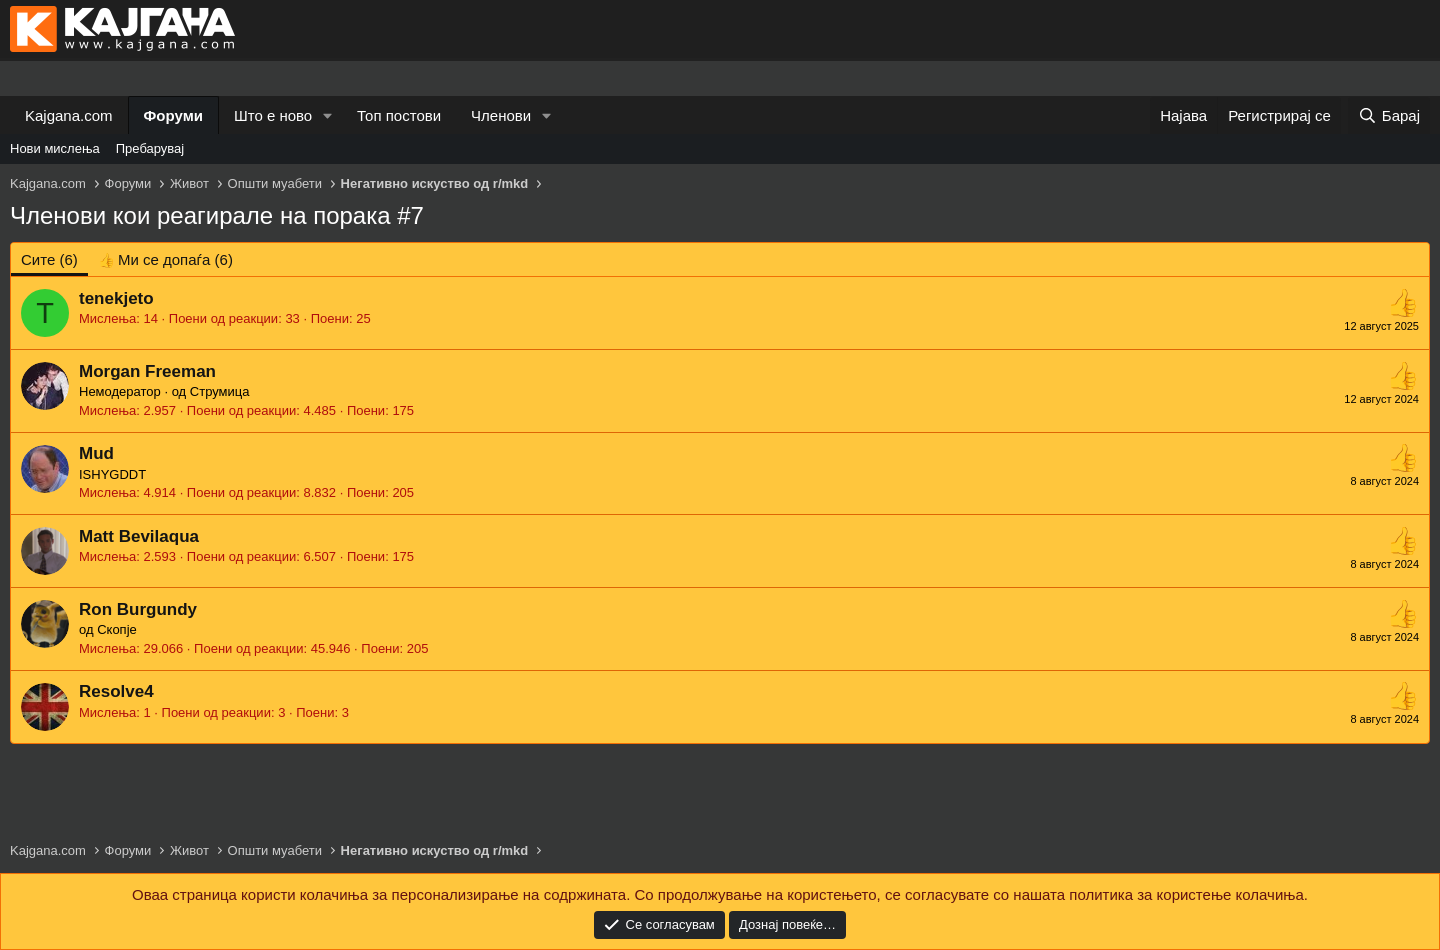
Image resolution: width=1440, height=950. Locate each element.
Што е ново (273, 115)
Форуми (173, 115)
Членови (501, 115)
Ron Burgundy (138, 609)
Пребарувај (150, 148)
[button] (328, 115)
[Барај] (1389, 115)
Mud (96, 453)
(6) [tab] (49, 259)
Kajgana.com (69, 115)
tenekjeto (116, 298)
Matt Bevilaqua (139, 536)
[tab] (165, 259)
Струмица (220, 391)
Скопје (117, 629)
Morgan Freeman (147, 371)
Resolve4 (116, 691)
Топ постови (399, 115)
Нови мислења (55, 148)
